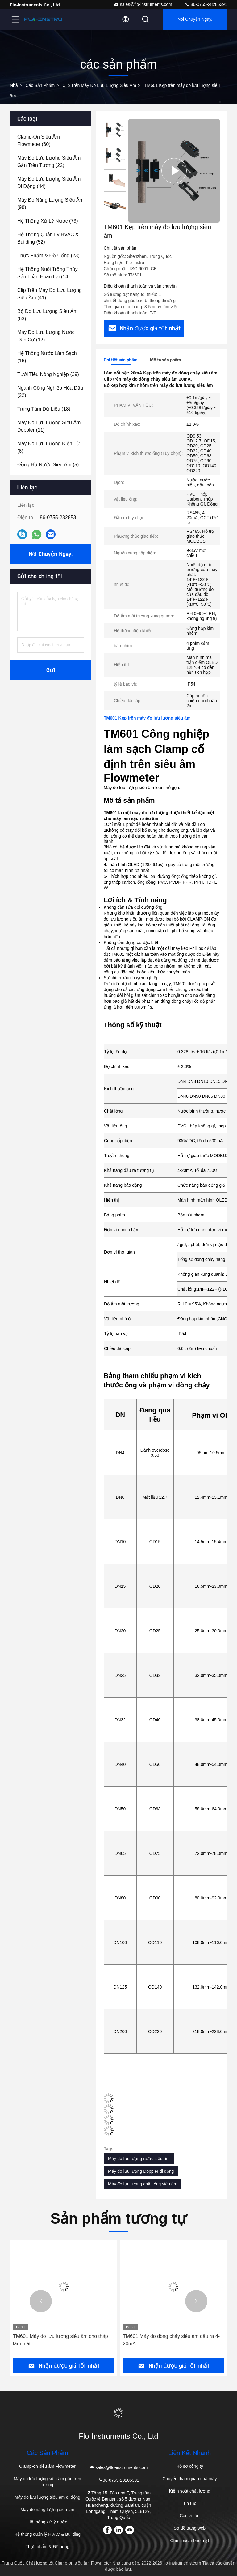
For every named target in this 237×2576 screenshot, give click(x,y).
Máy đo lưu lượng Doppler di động (141, 2171)
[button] (41, 2301)
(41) (49, 294)
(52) (48, 238)
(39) (48, 374)
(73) (47, 221)
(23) (48, 255)
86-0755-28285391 (206, 4)
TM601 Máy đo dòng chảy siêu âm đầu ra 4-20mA (171, 2340)
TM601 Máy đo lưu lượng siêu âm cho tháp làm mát (60, 2340)
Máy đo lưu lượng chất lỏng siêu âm (142, 2183)
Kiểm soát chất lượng (189, 2490)
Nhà (14, 85)
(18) (43, 409)
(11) (49, 426)
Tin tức (189, 2503)
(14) (47, 273)
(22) (49, 161)
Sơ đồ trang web (190, 2528)
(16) (47, 357)
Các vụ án (189, 2515)
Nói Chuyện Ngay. (194, 19)
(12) (46, 336)
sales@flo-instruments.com (143, 4)
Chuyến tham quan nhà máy (189, 2478)
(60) (38, 140)
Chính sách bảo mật (189, 2540)
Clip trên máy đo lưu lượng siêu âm (99, 85)
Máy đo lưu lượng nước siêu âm (139, 2158)
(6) (48, 447)
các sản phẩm (40, 85)
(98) (50, 203)
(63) (47, 315)
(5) (48, 464)
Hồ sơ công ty (189, 2466)
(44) (49, 182)
